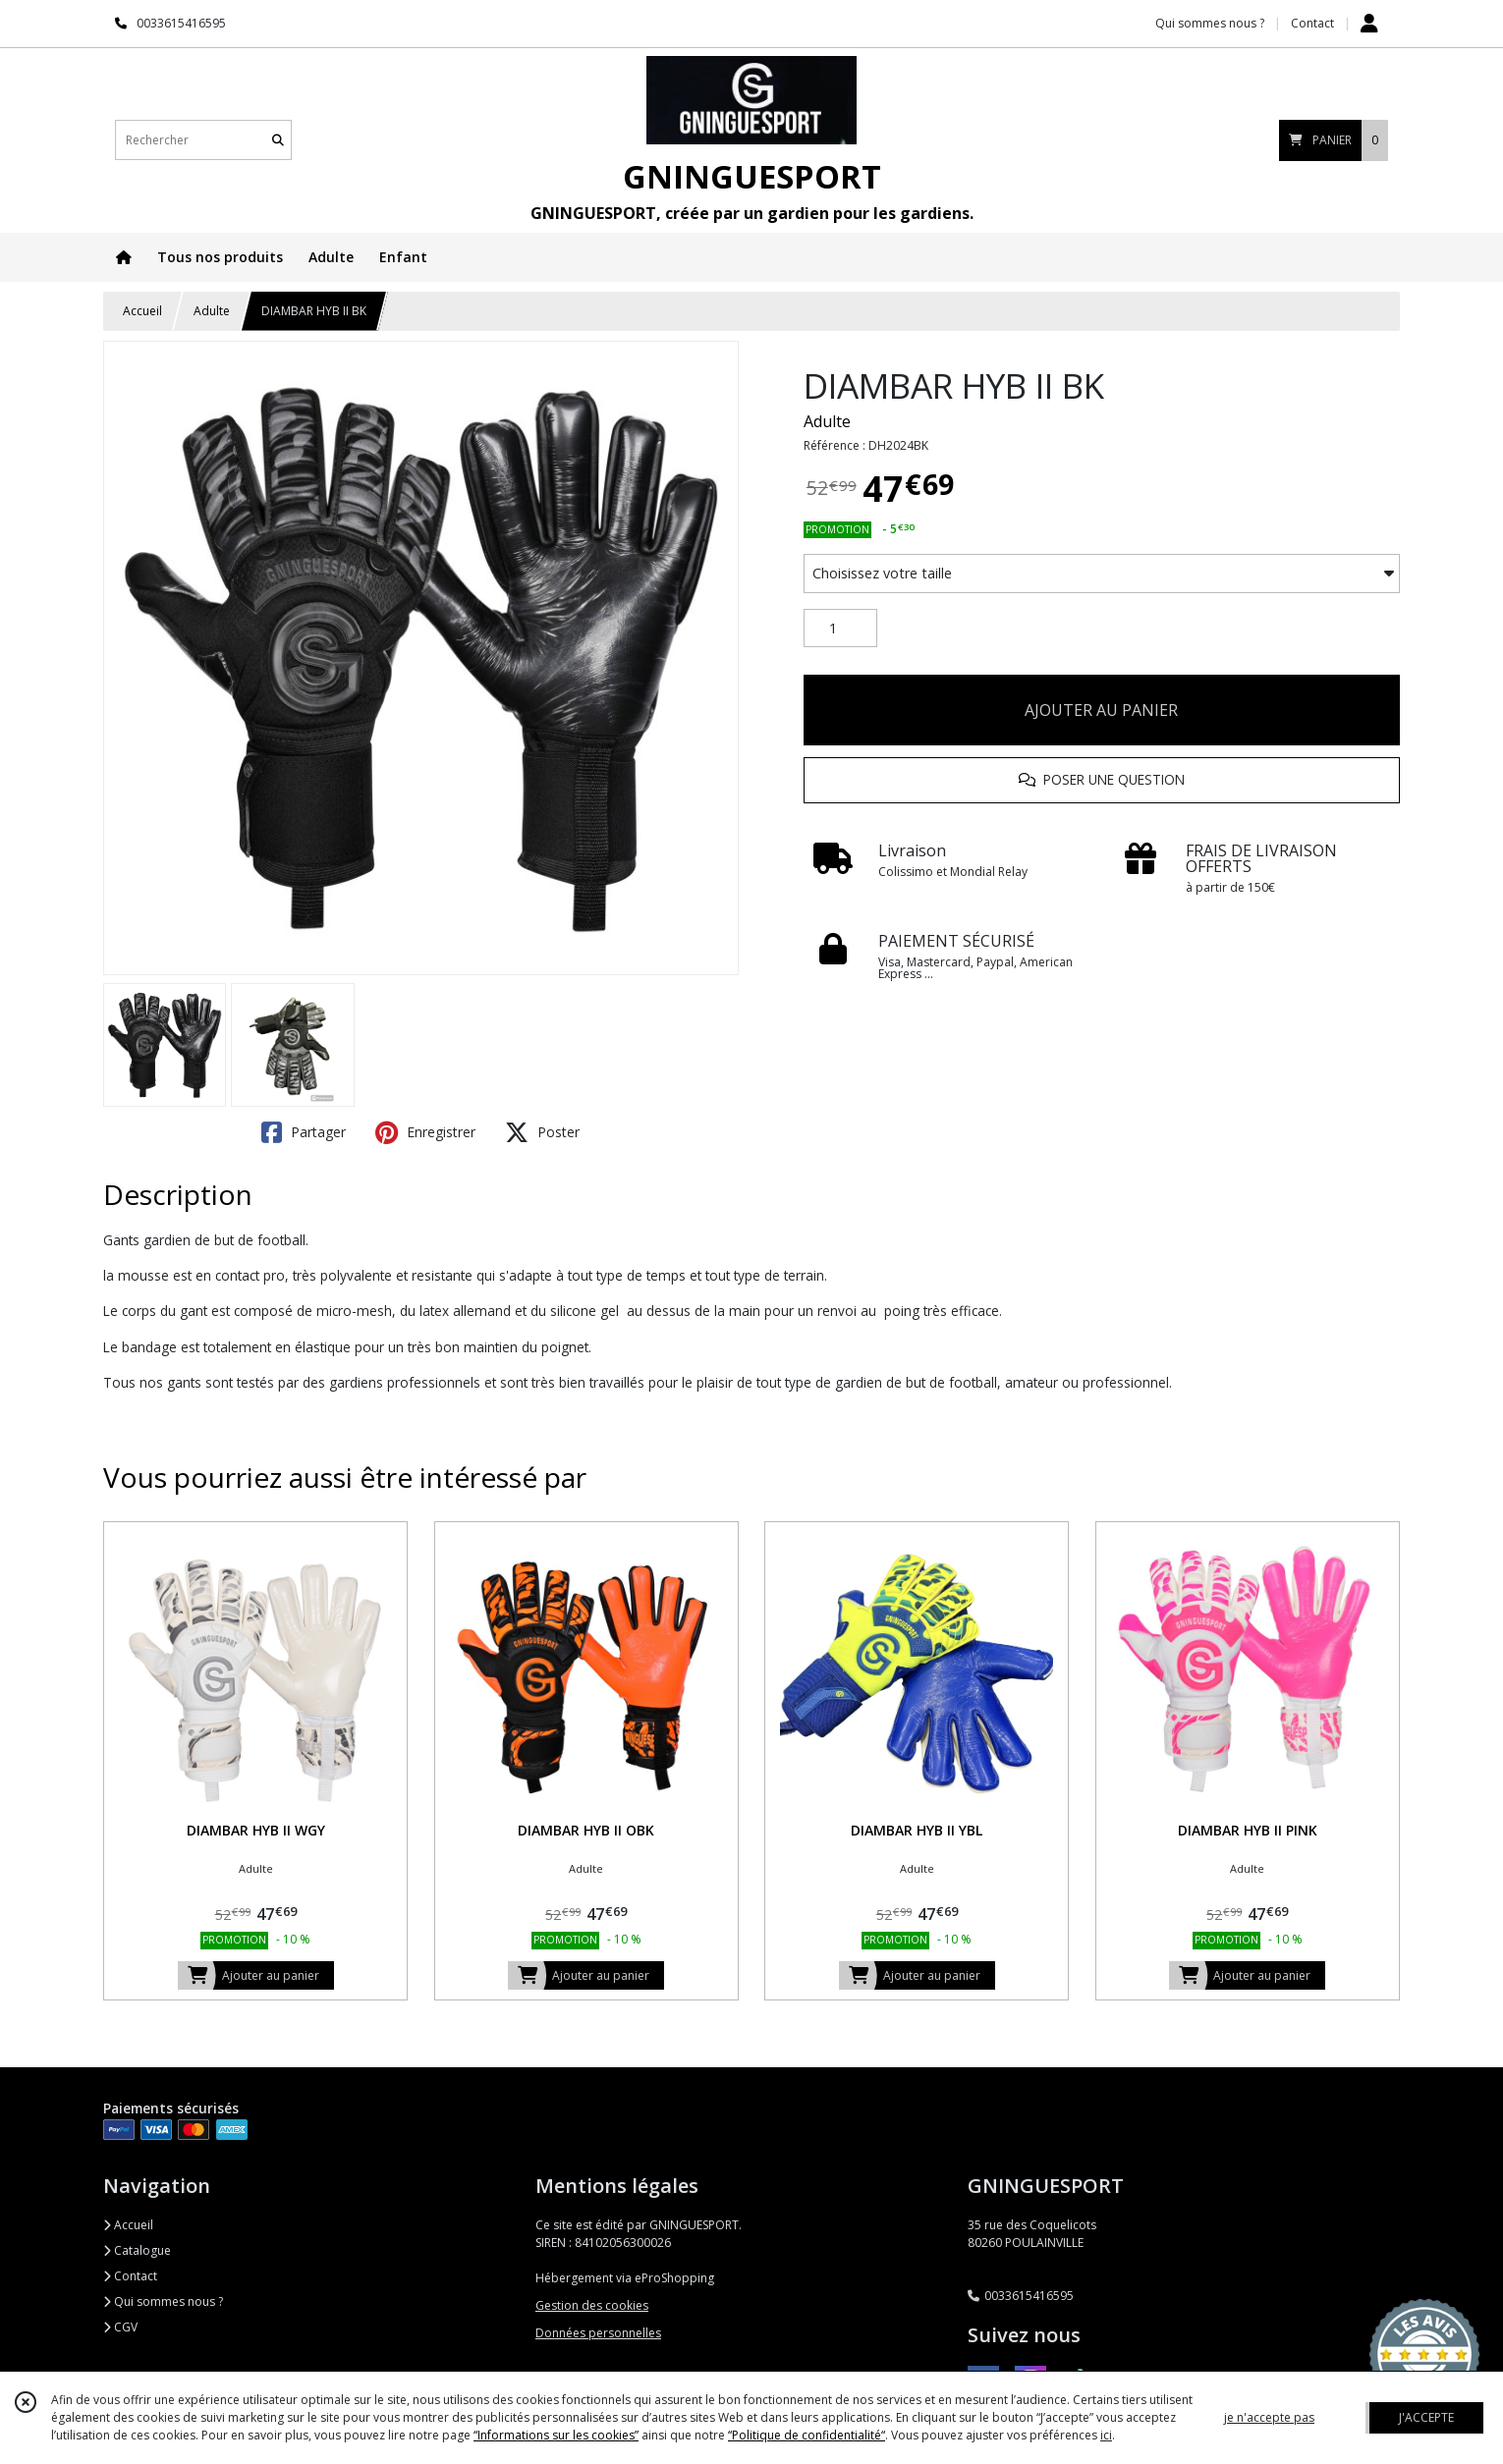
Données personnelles (598, 2333)
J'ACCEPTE (1426, 2417)
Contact (1312, 23)
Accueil (142, 310)
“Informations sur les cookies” (556, 2435)
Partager (303, 1132)
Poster (542, 1132)
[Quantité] (840, 628)
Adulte (212, 310)
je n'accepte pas (1269, 2417)
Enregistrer (425, 1132)
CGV (120, 2327)
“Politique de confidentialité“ (806, 2435)
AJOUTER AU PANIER (1101, 710)
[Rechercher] (278, 140)
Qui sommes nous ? (163, 2301)
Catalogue (137, 2250)
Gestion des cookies (591, 2305)
